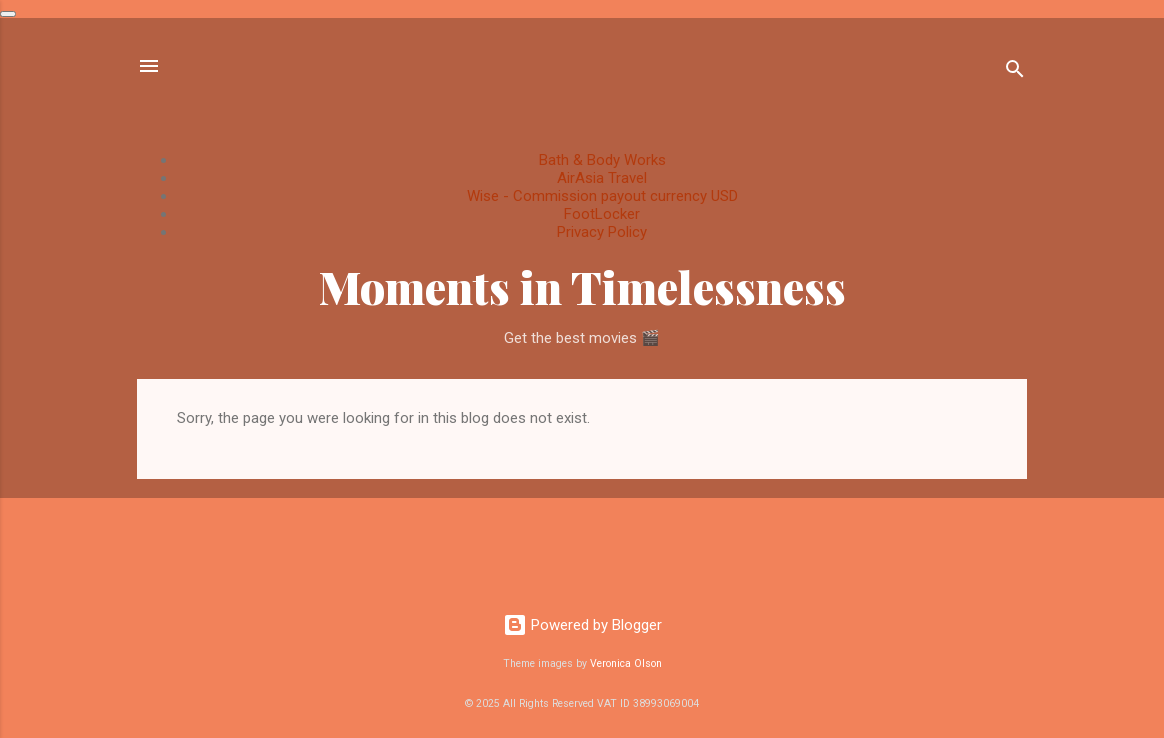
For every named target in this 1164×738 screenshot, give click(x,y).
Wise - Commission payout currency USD (602, 196)
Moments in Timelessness (582, 286)
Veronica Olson (626, 663)
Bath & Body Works (602, 160)
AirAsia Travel (602, 178)
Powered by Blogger (582, 625)
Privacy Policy (602, 232)
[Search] (1015, 72)
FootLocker (602, 214)
